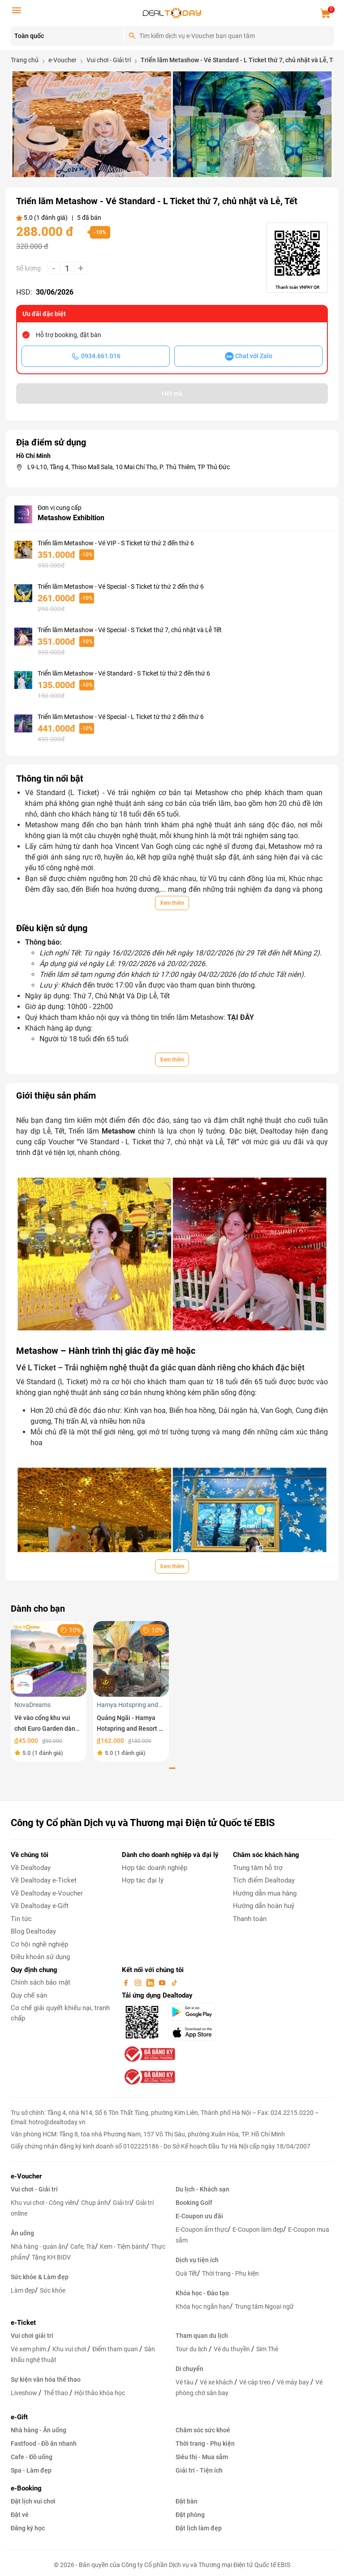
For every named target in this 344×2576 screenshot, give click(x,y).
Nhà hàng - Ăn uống (38, 2430)
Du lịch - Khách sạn (202, 2189)
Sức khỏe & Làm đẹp (40, 2277)
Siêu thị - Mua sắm (202, 2456)
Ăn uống (22, 2233)
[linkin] (151, 1982)
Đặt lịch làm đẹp (199, 2528)
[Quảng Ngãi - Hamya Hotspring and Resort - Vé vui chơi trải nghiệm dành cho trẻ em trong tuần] (131, 1658)
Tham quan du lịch (202, 2335)
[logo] (172, 12)
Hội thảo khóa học (99, 2392)
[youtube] (163, 1982)
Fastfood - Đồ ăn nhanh (44, 2443)
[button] (118, 160)
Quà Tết (186, 2273)
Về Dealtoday (31, 1868)
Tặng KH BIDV (51, 2257)
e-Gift (19, 2417)
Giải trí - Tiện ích (199, 2470)
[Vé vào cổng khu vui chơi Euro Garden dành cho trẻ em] (48, 1658)
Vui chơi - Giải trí (34, 2189)
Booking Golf (194, 2202)
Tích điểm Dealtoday (264, 1880)
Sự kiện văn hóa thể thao (46, 2379)
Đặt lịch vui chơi (33, 2501)
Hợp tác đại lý (142, 1880)
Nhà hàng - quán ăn (38, 2246)
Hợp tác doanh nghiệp (154, 1868)
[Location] (67, 36)
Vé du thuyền (232, 2349)
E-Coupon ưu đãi (199, 2216)
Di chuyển (189, 2368)
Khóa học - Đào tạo (202, 2293)
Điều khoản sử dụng (40, 1957)
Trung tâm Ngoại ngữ (264, 2306)
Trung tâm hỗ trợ (258, 1868)
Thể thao (56, 2392)
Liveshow (25, 2392)
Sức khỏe (52, 2290)
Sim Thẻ (267, 2349)
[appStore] (195, 2032)
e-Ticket (23, 2323)
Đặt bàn (187, 2501)
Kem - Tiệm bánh (123, 2246)
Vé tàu (185, 2382)
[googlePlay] (195, 2012)
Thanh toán (250, 1919)
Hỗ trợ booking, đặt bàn (68, 334)
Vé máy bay (293, 2382)
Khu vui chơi (69, 2349)
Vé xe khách (217, 2382)
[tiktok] (174, 1982)
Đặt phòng (190, 2514)
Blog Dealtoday (33, 1931)
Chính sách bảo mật (40, 1982)
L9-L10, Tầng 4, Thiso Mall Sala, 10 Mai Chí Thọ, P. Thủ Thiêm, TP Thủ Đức (128, 467)
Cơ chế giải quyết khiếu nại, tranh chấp (60, 2013)
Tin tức (21, 1919)
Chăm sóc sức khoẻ (203, 2430)
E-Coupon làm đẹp (257, 2229)
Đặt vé (20, 2514)
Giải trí (122, 2202)
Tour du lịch (192, 2349)
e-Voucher (26, 2176)
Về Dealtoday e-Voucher (47, 1893)
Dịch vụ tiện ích (197, 2260)
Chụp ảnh (94, 2202)
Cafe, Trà (82, 2246)
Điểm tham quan (115, 2349)
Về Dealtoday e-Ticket (44, 1880)
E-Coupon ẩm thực (202, 2229)
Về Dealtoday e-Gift (40, 1906)
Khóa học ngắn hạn (203, 2306)
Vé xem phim (29, 2349)
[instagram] (139, 1982)
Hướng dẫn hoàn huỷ (263, 1906)
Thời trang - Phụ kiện (230, 2273)
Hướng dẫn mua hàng (265, 1893)
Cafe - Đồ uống (31, 2456)
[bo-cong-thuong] (149, 2054)
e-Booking (26, 2488)
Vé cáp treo (255, 2382)
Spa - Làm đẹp (31, 2470)
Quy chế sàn (29, 1995)
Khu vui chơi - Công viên (43, 2202)
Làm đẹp (23, 2290)
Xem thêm (172, 903)
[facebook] (127, 1982)
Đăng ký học (28, 2528)
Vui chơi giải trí (32, 2335)
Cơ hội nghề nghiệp (39, 1944)
